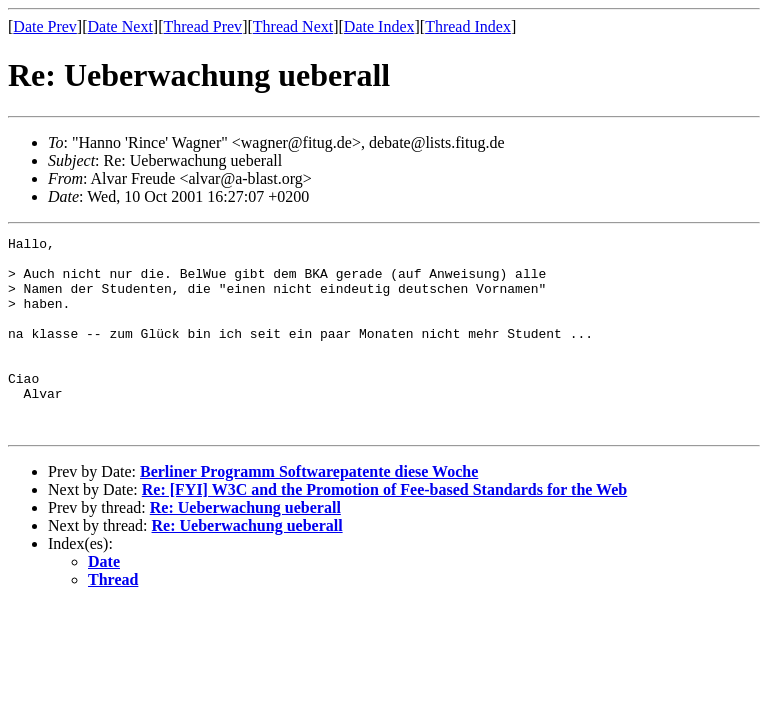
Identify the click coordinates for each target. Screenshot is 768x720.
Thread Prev (202, 26)
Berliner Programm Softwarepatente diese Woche (309, 510)
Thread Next (293, 26)
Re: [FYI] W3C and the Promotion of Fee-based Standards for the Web (384, 528)
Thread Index (468, 26)
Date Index (379, 26)
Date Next (120, 26)
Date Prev (45, 26)
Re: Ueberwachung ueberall (245, 546)
